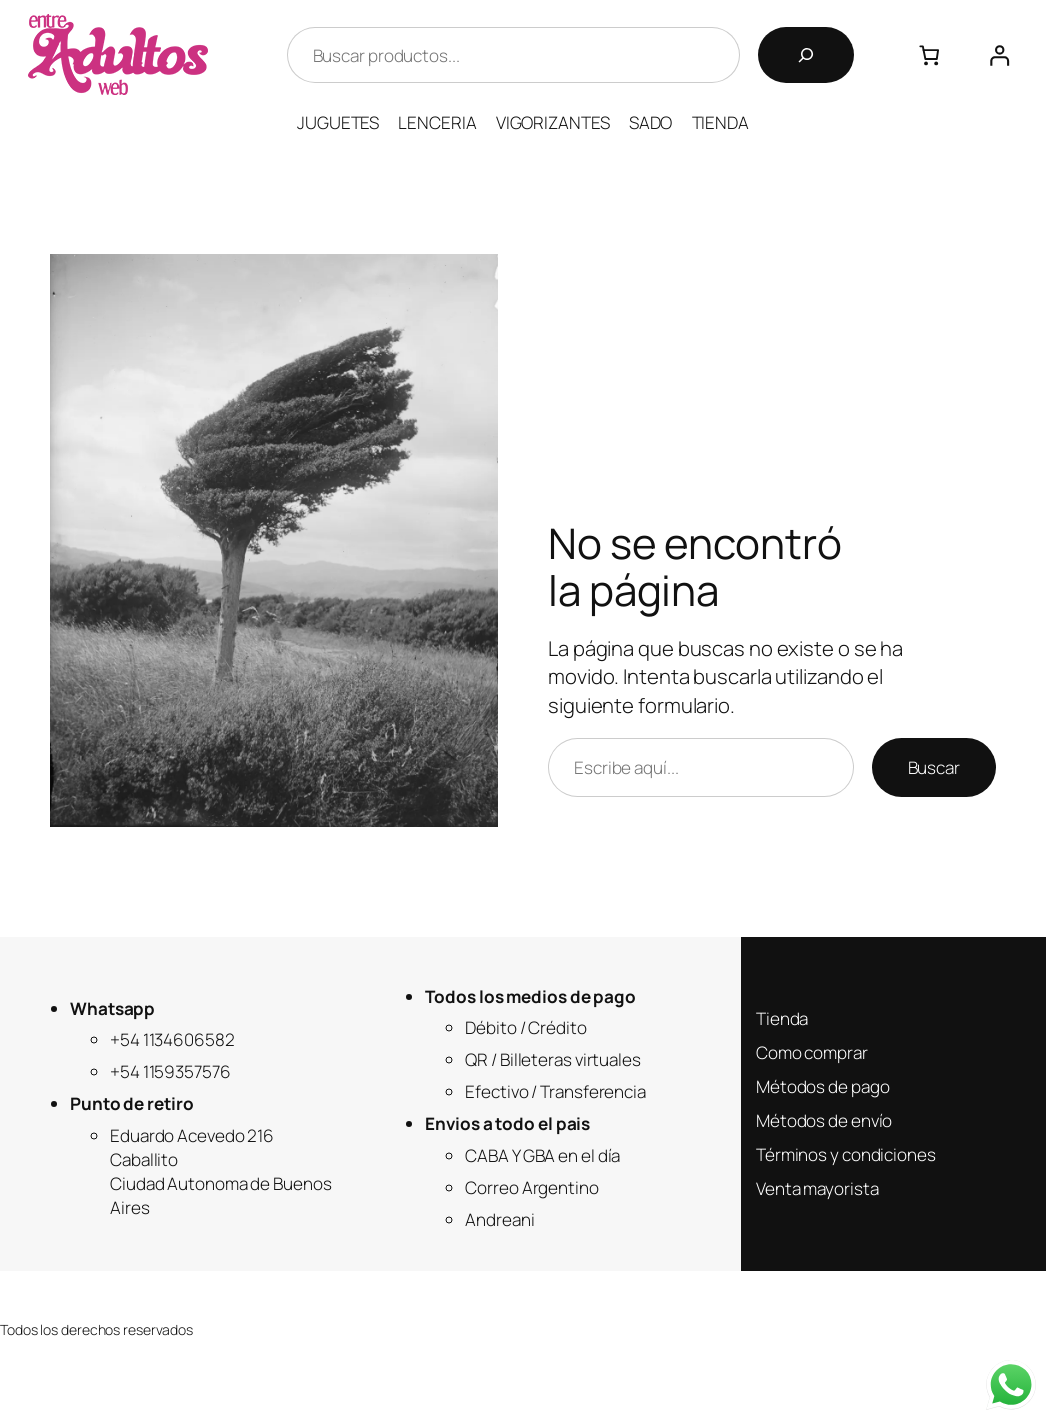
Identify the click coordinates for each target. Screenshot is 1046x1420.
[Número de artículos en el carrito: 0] (929, 55)
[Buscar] (806, 55)
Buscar (934, 767)
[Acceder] (999, 55)
